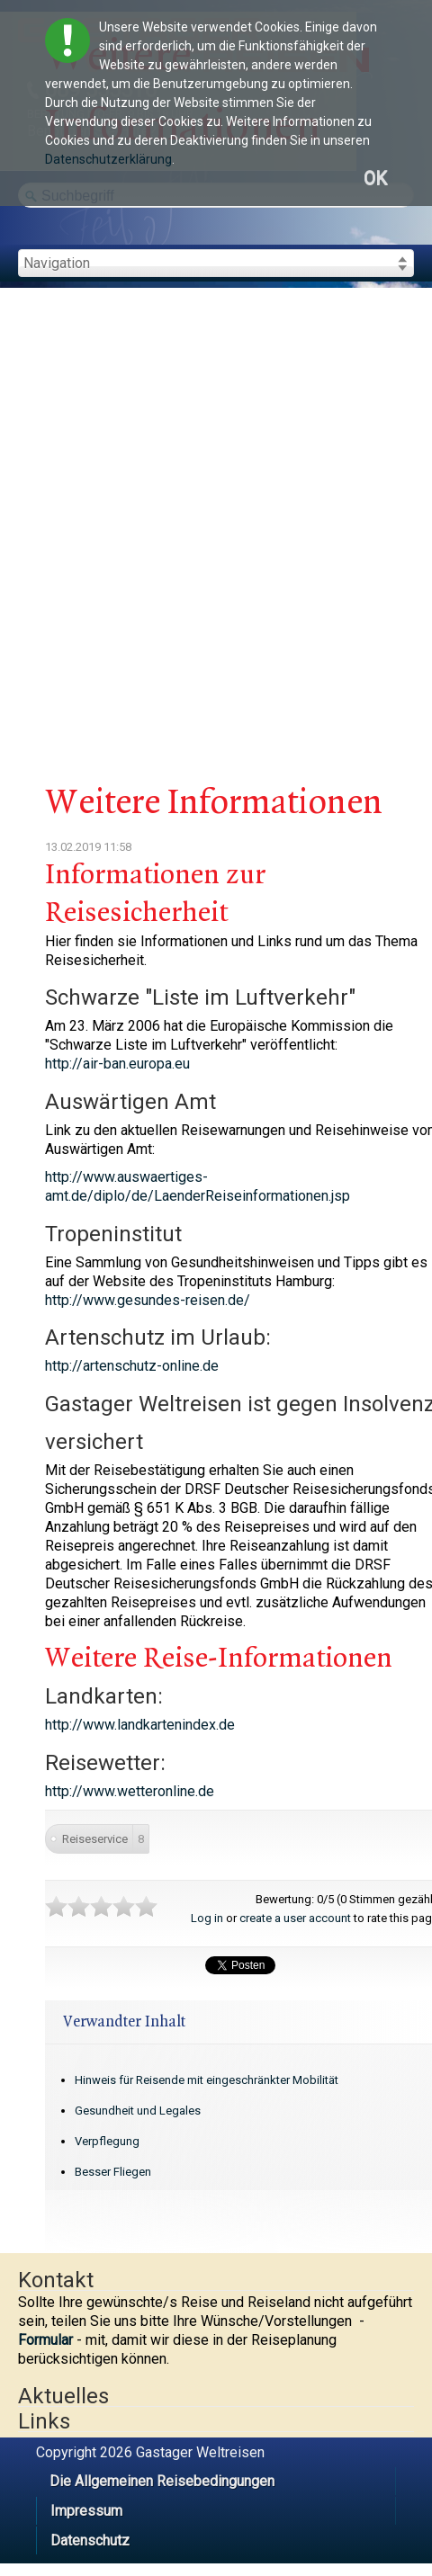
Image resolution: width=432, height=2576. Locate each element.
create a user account (295, 1918)
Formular (45, 2339)
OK (375, 178)
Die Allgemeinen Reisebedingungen (162, 2481)
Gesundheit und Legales (138, 2110)
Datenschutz (90, 2540)
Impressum (86, 2510)
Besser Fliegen (113, 2171)
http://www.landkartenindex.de (140, 1724)
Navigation (56, 263)
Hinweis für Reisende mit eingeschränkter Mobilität (206, 2080)
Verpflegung (107, 2141)
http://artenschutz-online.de (132, 1365)
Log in (207, 1918)
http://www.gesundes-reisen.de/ (147, 1300)
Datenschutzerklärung (108, 159)
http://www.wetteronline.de (129, 1791)
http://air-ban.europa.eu (117, 1063)
